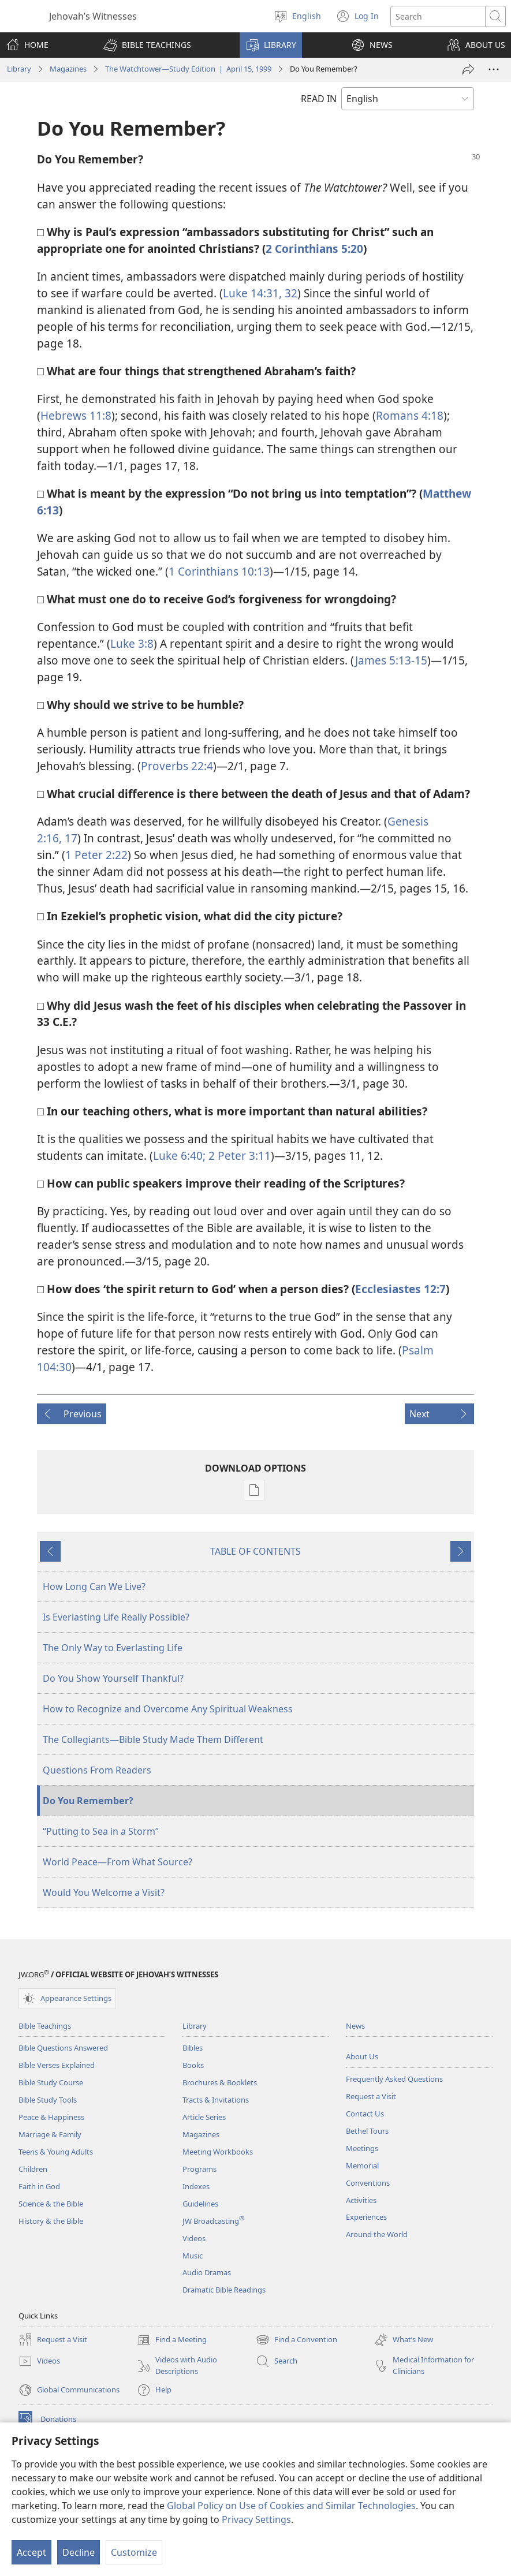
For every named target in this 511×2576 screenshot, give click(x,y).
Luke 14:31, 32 (260, 293)
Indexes (196, 2186)
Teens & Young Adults (55, 2151)
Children (32, 2169)
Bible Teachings (44, 2026)
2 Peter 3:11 (238, 1155)
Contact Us (365, 2113)
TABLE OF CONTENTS (255, 1551)
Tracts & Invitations (215, 2100)
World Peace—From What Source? (117, 1862)
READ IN (319, 98)
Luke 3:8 (132, 643)
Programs (199, 2169)
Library (19, 69)
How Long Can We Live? (94, 1586)
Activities (361, 2200)
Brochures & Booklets (219, 2082)
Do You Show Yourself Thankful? (113, 1678)
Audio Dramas (206, 2272)
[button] (147, 45)
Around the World (377, 2234)
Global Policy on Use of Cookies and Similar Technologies (291, 2505)
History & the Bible (50, 2221)
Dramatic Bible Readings (224, 2289)
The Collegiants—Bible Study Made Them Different (153, 1739)
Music (192, 2255)
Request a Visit (371, 2096)
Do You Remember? (88, 1800)
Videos (194, 2238)
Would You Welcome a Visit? (104, 1892)
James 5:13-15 (391, 660)
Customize (134, 2552)
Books (193, 2065)
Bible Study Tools (47, 2100)
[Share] (468, 69)
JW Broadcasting (213, 2221)
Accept (31, 2552)
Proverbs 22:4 (177, 766)
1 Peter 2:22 (96, 855)
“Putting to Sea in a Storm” (101, 1831)
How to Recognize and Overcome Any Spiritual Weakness (168, 1709)
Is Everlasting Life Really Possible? (116, 1617)
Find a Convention (296, 2340)
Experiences (366, 2217)
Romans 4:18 (409, 415)
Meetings (362, 2148)
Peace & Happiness (51, 2117)
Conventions (368, 2183)
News (355, 2026)
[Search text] (438, 16)
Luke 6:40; (179, 1155)
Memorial (362, 2165)
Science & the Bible (50, 2203)
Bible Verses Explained (56, 2065)
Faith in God (39, 2186)
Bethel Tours (367, 2131)
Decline (78, 2552)
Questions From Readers (97, 1770)
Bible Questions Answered (63, 2048)
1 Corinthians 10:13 (219, 571)
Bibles (192, 2048)
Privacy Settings (256, 2519)
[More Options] (493, 69)
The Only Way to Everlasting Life (112, 1647)
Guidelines (200, 2203)
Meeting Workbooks (217, 2151)
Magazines (68, 69)
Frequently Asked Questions (394, 2079)
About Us (362, 2056)
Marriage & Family (49, 2134)
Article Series (204, 2117)
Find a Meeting (172, 2340)
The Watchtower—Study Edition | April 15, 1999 (188, 69)
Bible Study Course (50, 2082)
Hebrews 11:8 (75, 415)
